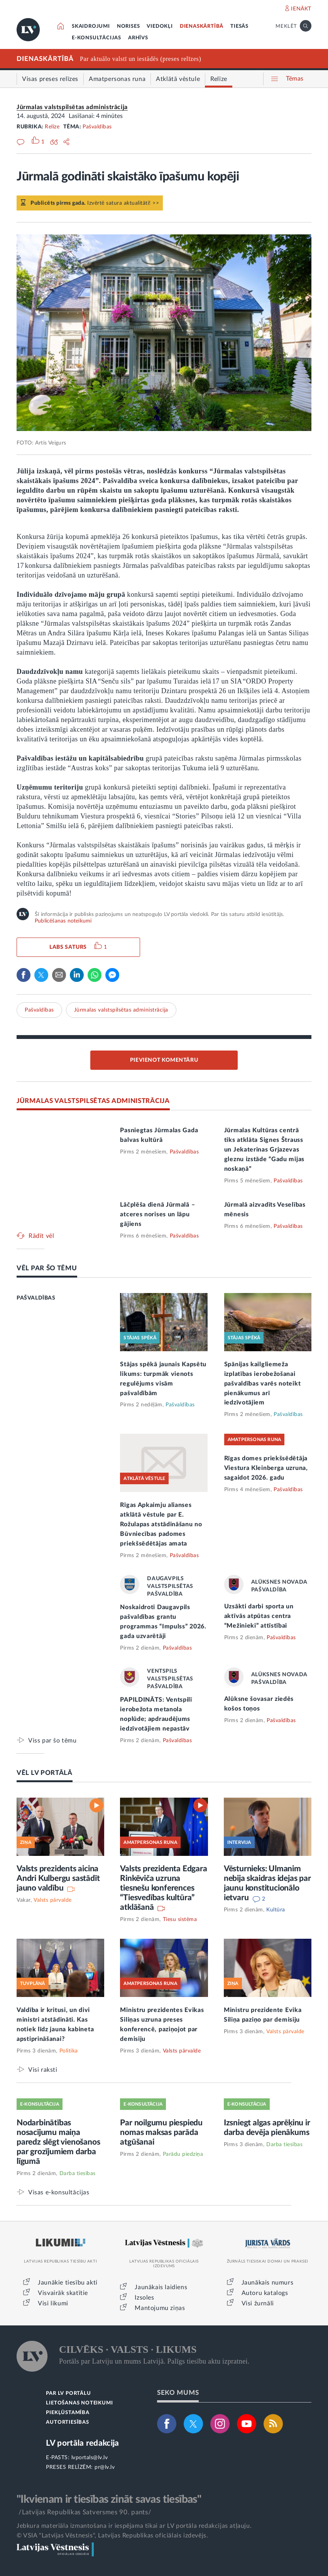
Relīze (52, 127)
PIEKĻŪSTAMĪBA (67, 2412)
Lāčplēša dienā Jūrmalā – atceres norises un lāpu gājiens (157, 1214)
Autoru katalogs (265, 2293)
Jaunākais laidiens (161, 2287)
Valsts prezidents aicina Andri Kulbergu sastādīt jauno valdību (58, 1878)
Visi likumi (53, 2303)
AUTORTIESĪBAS (67, 2422)
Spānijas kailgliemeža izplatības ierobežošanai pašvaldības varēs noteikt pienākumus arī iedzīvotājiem (262, 1383)
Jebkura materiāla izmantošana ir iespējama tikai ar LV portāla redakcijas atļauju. (134, 2526)
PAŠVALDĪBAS (36, 1298)
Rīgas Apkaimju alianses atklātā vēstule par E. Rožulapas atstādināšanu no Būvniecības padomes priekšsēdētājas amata (161, 1524)
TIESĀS (239, 26)
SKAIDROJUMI (91, 26)
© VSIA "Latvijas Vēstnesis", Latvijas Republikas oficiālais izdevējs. (112, 2535)
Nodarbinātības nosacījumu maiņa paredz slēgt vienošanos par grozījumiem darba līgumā (58, 2142)
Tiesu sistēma (180, 1919)
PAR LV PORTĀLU (68, 2393)
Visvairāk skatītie (63, 2293)
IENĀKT (301, 9)
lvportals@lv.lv (89, 2457)
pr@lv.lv (105, 2467)
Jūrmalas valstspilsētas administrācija (72, 107)
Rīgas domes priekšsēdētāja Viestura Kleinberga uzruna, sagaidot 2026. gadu (266, 1468)
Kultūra (275, 1910)
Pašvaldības (97, 127)
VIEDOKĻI (159, 26)
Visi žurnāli (258, 2303)
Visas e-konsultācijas (59, 2192)
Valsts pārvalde (53, 1900)
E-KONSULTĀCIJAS (96, 37)
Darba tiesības (77, 2173)
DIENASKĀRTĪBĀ (201, 26)
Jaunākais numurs (268, 2283)
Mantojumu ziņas (160, 2308)
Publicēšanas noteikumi (63, 921)
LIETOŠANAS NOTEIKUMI (79, 2403)
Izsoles (144, 2298)
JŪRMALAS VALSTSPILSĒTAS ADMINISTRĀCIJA (93, 1101)
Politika (68, 2051)
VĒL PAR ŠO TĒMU (47, 1268)
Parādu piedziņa (183, 2154)
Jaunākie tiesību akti (68, 2283)
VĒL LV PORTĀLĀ (45, 1773)
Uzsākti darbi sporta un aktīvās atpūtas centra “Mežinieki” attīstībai (259, 1616)
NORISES (128, 26)
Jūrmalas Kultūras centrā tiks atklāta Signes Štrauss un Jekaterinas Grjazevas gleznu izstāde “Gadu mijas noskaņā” (264, 1149)
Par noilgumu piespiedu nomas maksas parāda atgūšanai (161, 2132)
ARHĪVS (138, 37)
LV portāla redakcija (82, 2443)
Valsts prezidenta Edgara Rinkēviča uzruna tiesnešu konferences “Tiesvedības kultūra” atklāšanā (163, 1888)
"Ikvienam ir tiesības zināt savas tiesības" (109, 2499)
